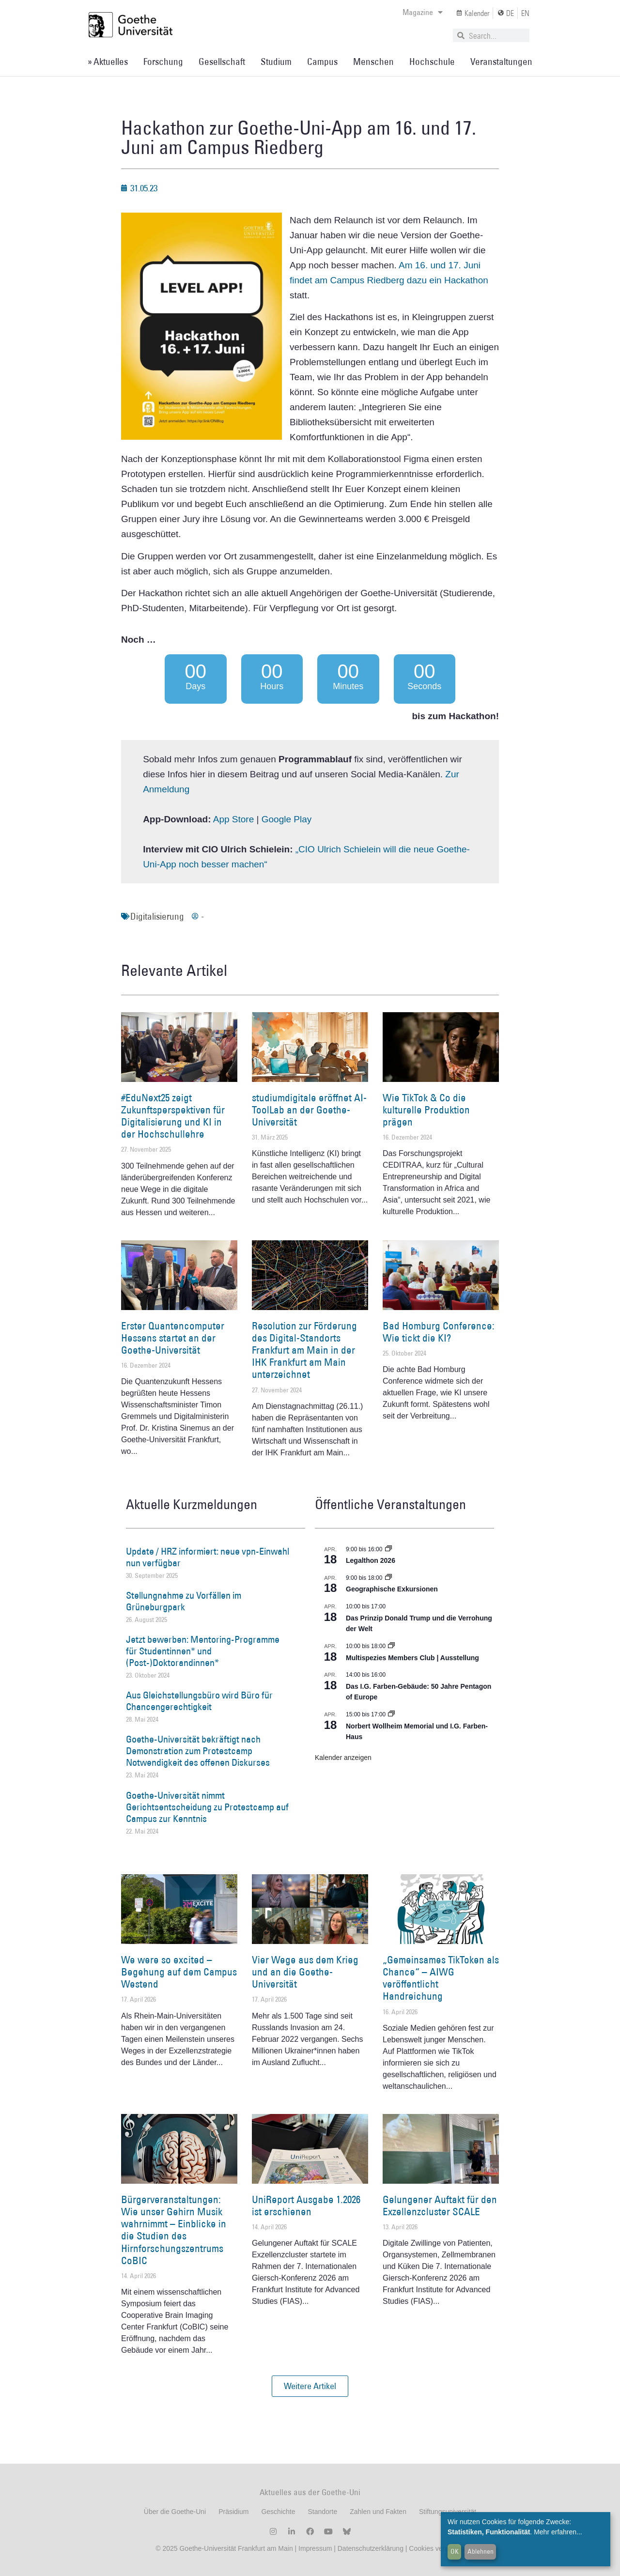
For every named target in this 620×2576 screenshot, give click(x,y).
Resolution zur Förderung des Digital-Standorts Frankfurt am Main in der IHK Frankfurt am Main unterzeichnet (304, 1350)
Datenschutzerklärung (370, 2548)
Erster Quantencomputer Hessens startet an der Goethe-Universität (172, 1338)
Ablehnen (480, 2551)
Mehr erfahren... (558, 2532)
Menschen (373, 61)
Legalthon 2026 (370, 1560)
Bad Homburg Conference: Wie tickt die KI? (439, 1331)
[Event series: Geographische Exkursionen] (388, 1577)
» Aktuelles (108, 61)
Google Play (287, 819)
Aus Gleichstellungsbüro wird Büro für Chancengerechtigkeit (199, 1701)
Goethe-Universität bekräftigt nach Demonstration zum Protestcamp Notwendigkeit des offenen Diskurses (198, 1751)
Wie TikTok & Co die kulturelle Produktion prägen (426, 1109)
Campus (322, 61)
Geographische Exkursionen (392, 1589)
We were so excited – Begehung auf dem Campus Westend (179, 1971)
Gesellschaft (222, 61)
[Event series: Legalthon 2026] (388, 1549)
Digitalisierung (157, 916)
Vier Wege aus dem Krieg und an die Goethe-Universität (305, 1971)
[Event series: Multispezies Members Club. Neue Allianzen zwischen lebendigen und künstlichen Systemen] (391, 1646)
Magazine (423, 12)
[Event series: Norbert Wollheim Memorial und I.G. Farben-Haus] (391, 1714)
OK (454, 2551)
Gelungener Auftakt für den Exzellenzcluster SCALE (440, 2205)
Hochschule (432, 61)
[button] (310, 2386)
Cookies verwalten (436, 2548)
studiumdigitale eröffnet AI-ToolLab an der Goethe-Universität (309, 1109)
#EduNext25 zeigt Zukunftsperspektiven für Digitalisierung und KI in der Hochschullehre (173, 1116)
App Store (233, 819)
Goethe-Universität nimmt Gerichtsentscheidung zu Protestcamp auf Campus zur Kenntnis (207, 1807)
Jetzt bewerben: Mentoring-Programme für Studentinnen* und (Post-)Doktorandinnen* (202, 1651)
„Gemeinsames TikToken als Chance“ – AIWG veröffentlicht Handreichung (441, 1978)
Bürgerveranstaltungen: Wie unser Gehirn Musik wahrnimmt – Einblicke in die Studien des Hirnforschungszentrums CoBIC (173, 2230)
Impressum (314, 2548)
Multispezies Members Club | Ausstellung (412, 1658)
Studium (276, 61)
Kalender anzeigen (343, 1757)
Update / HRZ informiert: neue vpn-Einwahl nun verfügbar (207, 1557)
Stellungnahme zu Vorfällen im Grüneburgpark (183, 1601)
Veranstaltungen (501, 61)
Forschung (163, 61)
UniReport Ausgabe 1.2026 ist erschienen (306, 2205)
